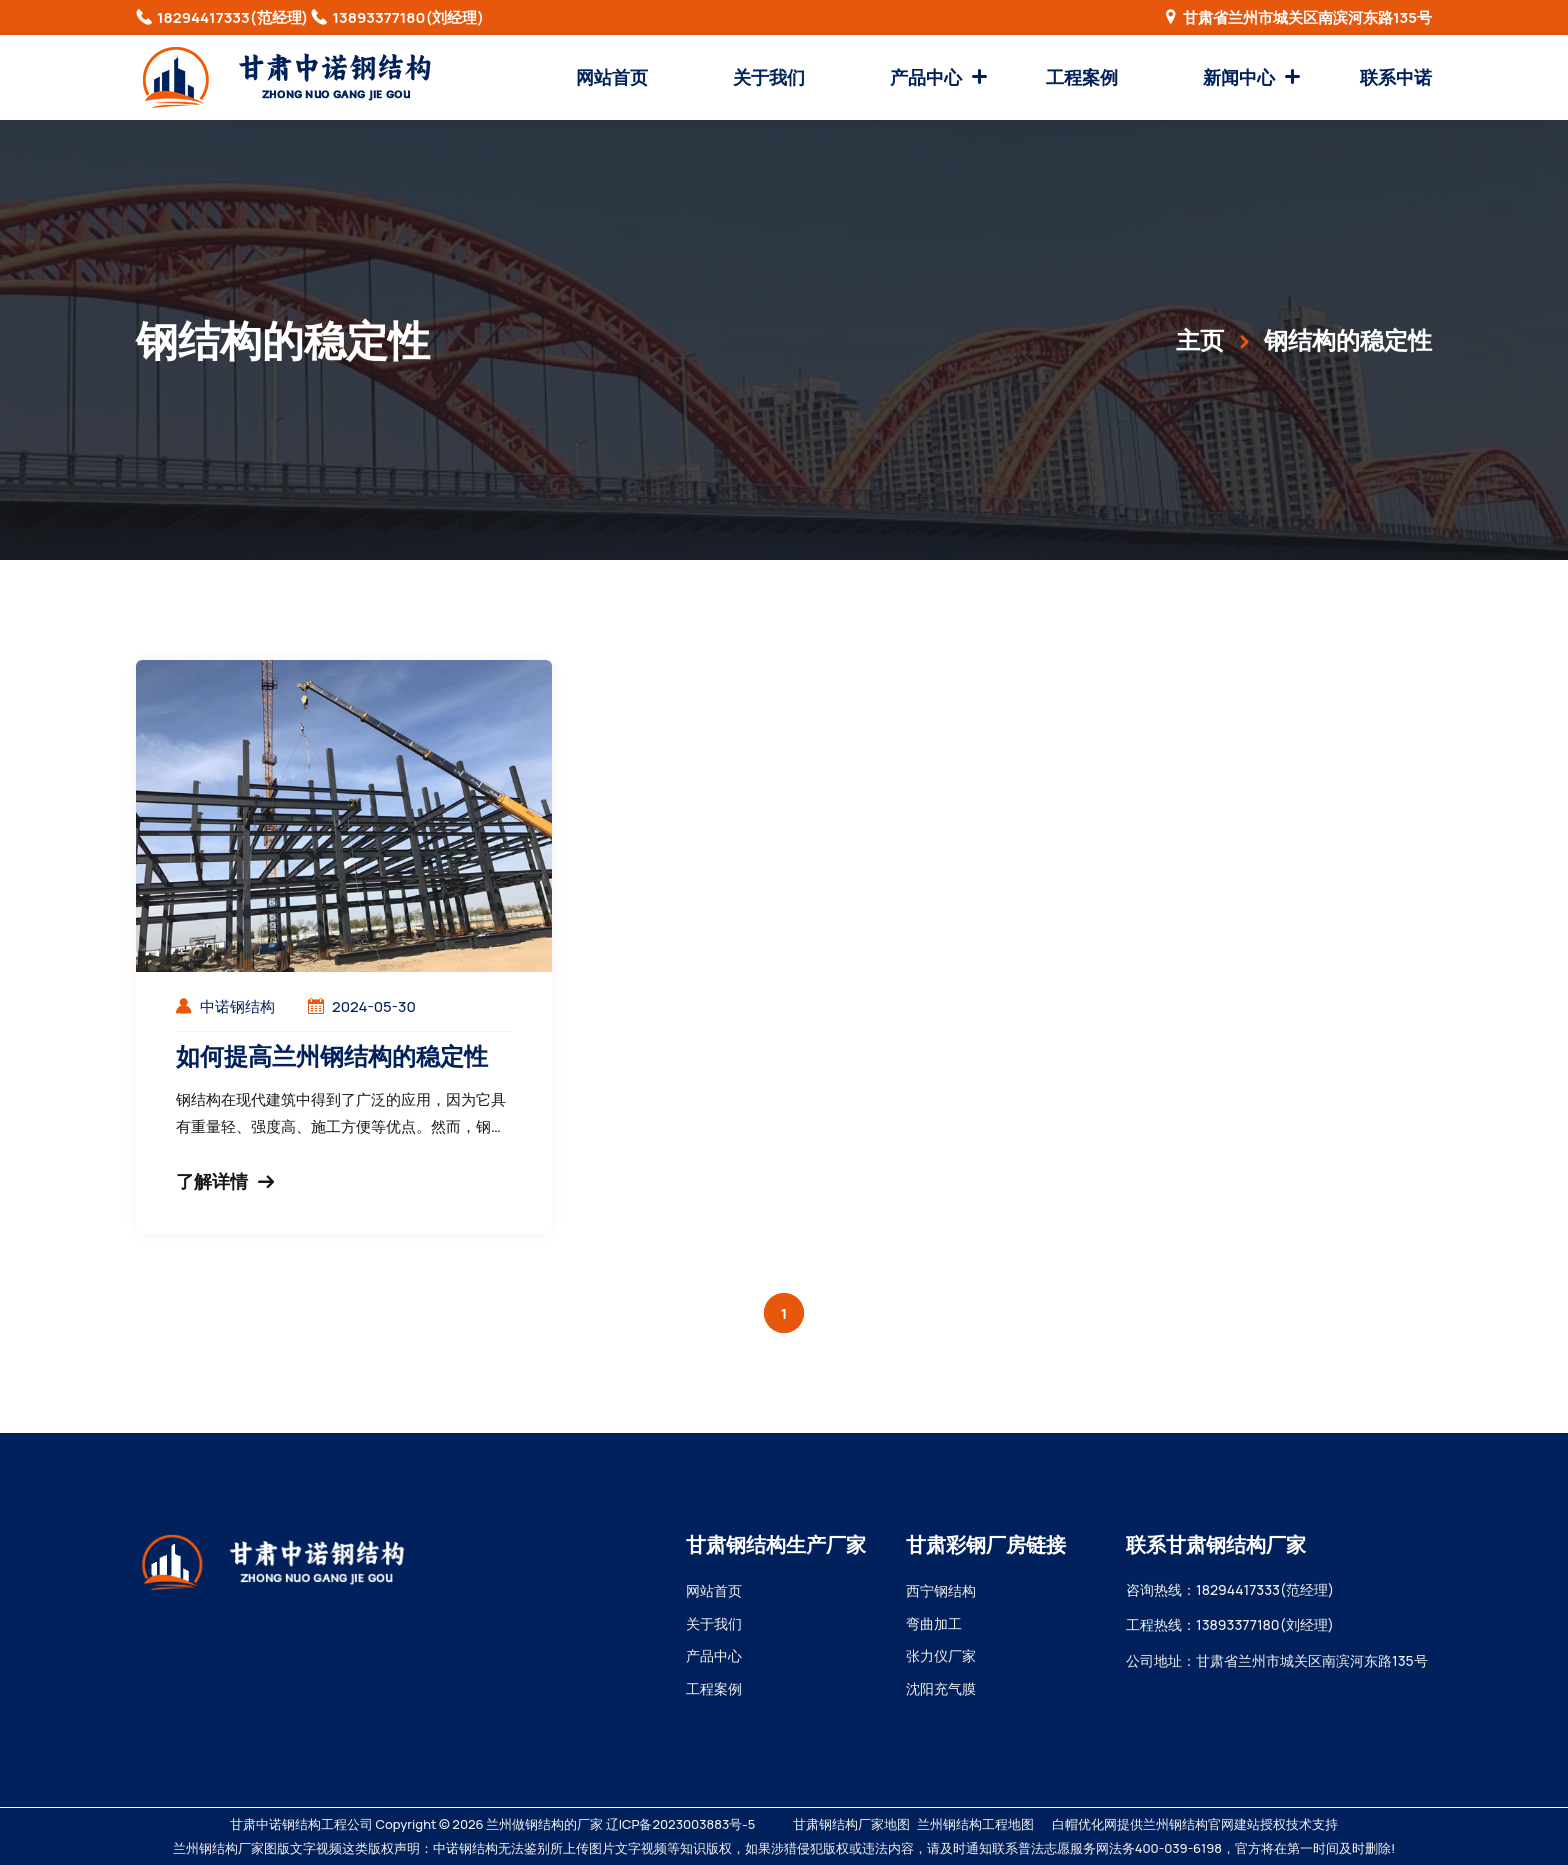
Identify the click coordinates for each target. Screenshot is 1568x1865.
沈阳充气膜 (941, 1688)
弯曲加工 (934, 1623)
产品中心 (926, 77)
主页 (1200, 339)
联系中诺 (1396, 77)
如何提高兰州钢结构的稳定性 (332, 1055)
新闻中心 (1239, 77)
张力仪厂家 (941, 1655)
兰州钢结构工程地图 (975, 1824)
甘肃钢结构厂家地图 (851, 1824)
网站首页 (612, 77)
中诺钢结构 (237, 1006)
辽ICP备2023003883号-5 (680, 1824)
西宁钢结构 (941, 1590)
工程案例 (1082, 77)
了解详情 (225, 1181)
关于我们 (769, 77)
